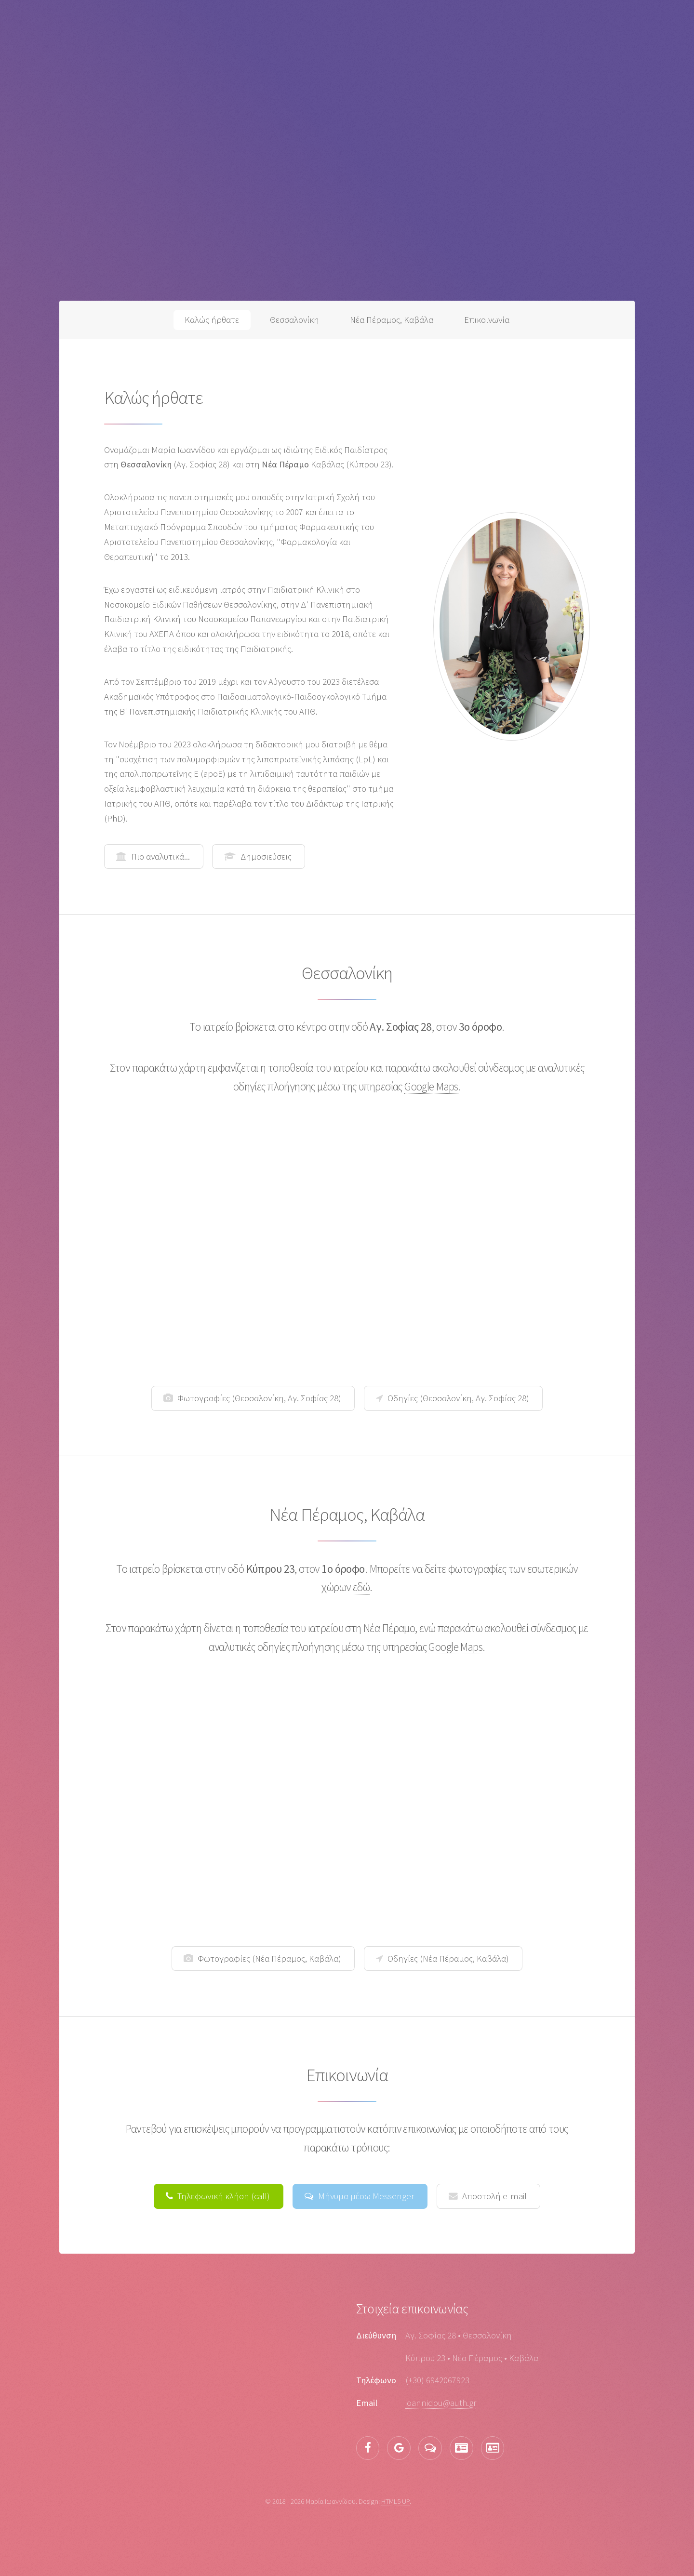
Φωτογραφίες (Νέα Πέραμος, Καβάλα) (269, 1958)
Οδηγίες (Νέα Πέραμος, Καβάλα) (448, 1958)
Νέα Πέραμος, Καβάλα (391, 319)
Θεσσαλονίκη (294, 319)
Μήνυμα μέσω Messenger (366, 2196)
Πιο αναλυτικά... (160, 856)
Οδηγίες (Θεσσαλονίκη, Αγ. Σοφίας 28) (458, 1398)
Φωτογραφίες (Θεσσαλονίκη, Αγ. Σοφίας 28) (259, 1398)
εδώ (361, 1587)
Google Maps (431, 1086)
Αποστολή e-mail (494, 2196)
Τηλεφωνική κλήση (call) (223, 2196)
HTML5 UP (395, 2501)
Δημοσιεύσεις (266, 856)
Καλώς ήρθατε (212, 319)
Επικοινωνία (486, 319)
